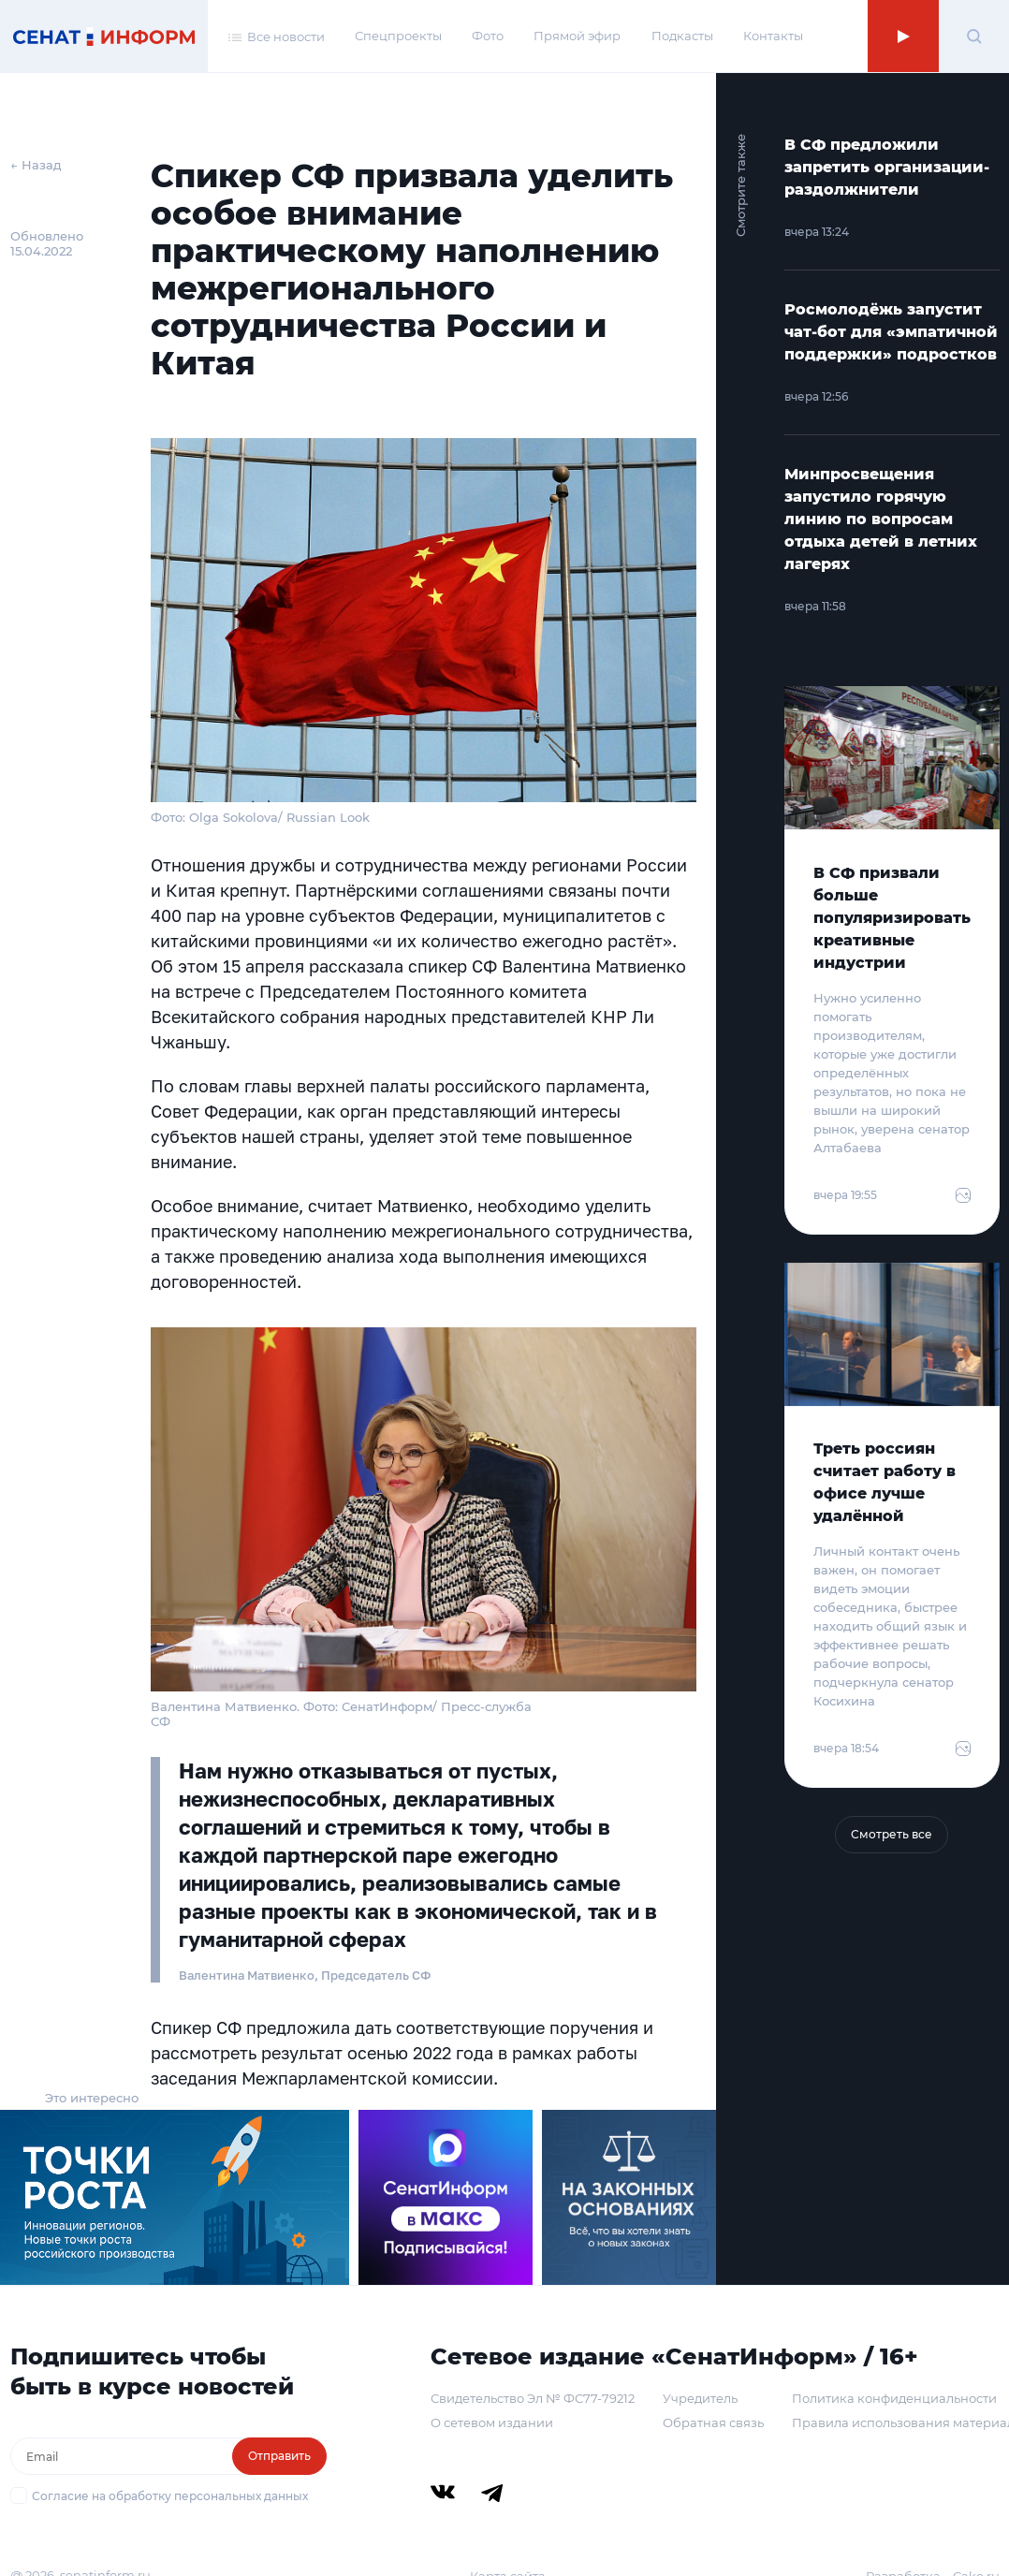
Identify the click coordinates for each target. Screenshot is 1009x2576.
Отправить (279, 2456)
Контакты (773, 35)
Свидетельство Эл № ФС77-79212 (533, 2398)
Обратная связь (713, 2422)
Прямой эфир (577, 35)
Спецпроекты (398, 35)
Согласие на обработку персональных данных (170, 2496)
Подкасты (682, 35)
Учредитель (700, 2398)
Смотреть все (891, 1834)
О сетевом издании (492, 2422)
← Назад (36, 164)
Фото (488, 35)
